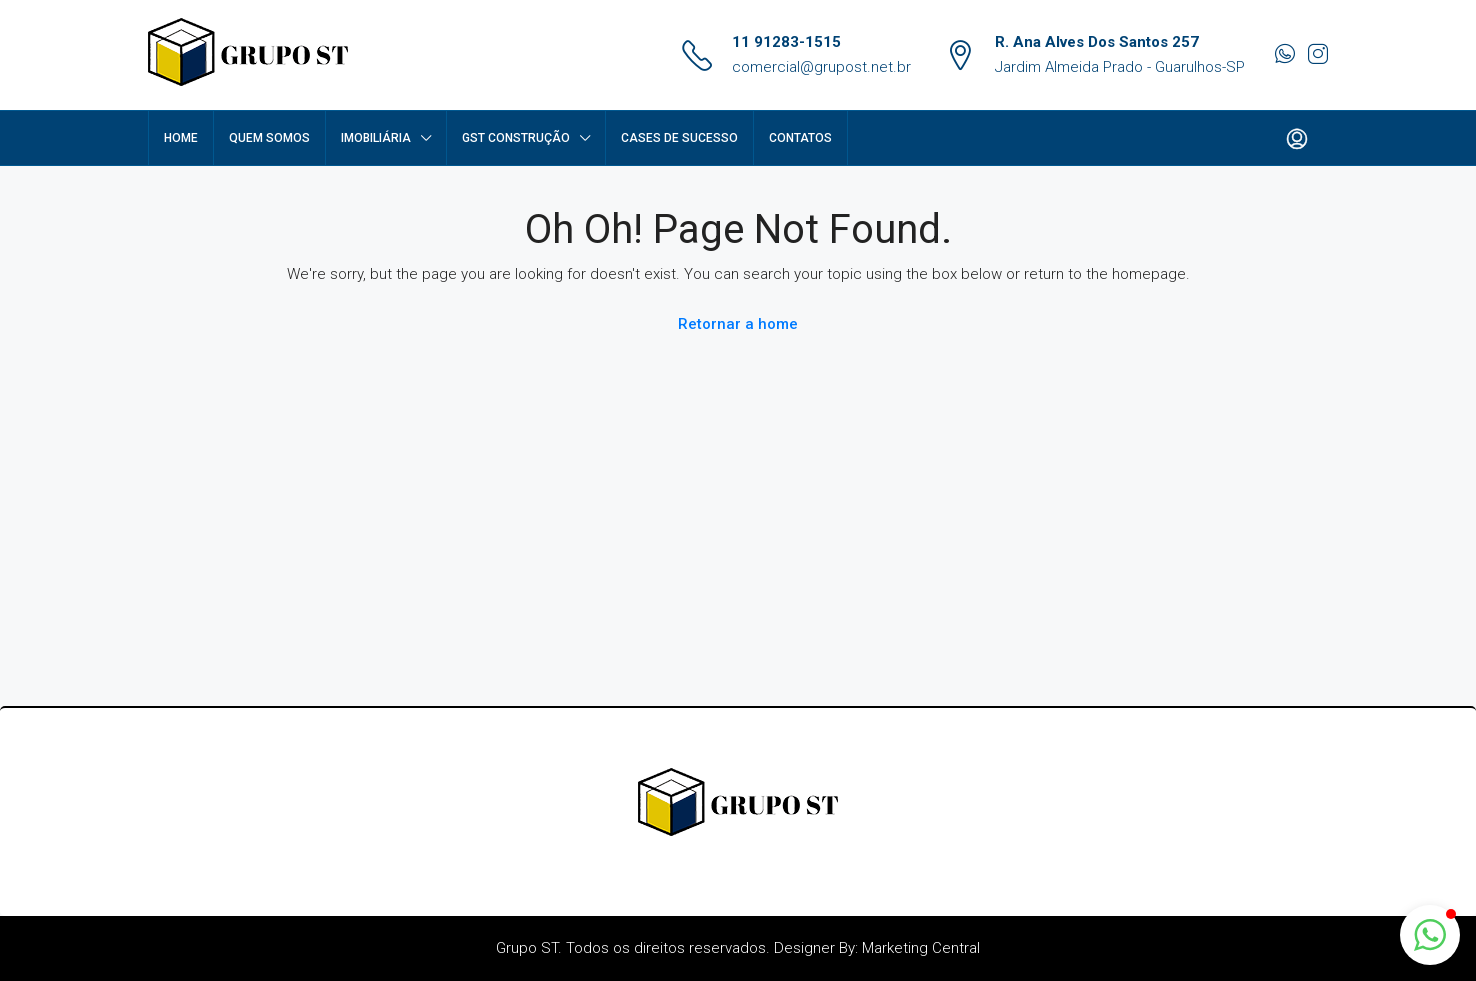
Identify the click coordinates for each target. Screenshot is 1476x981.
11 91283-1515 (786, 42)
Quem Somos (269, 138)
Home (181, 138)
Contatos (800, 138)
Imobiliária (376, 138)
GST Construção (516, 138)
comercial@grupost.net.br (821, 67)
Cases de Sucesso (679, 138)
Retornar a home (738, 324)
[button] (1430, 935)
